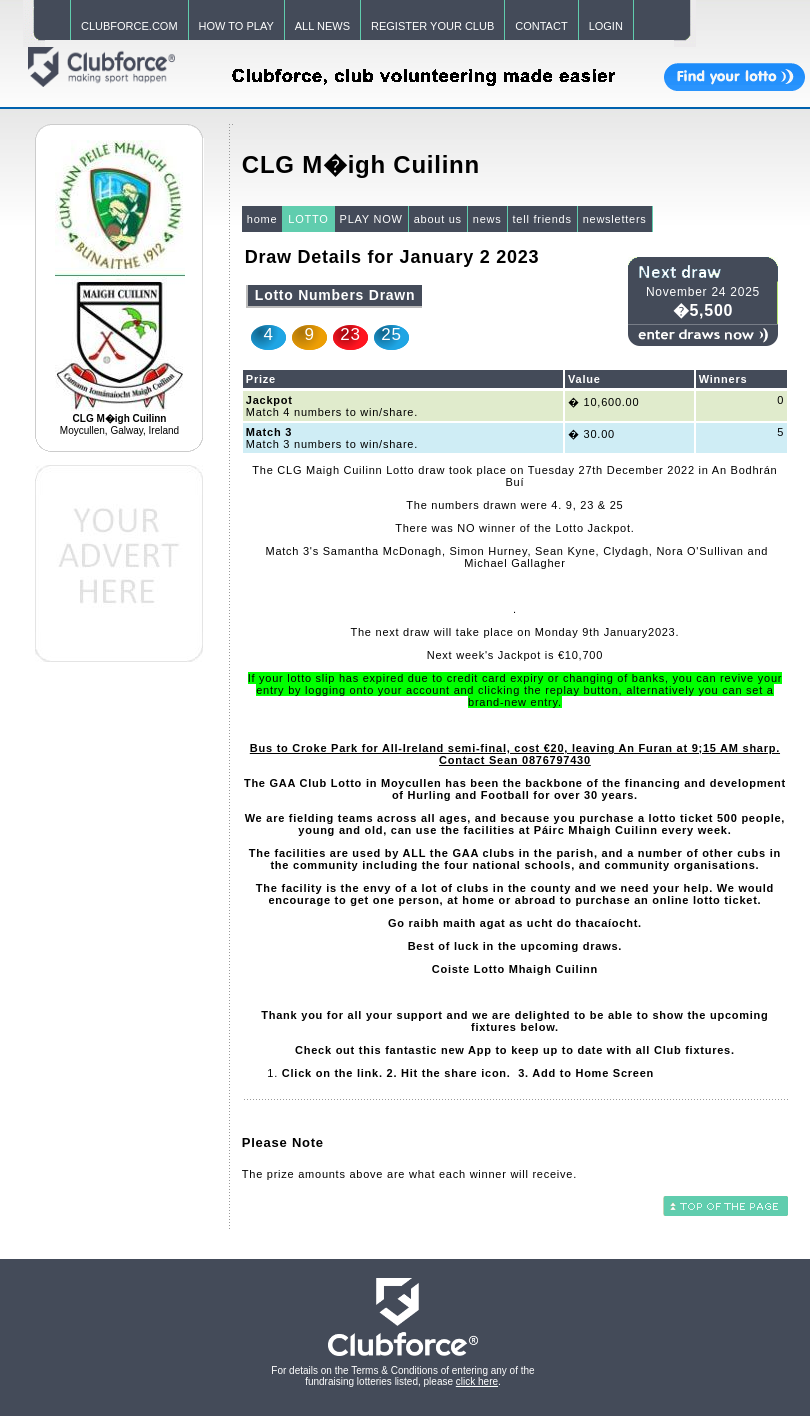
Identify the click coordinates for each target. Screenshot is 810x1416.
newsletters (615, 219)
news (487, 219)
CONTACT (541, 26)
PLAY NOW (371, 219)
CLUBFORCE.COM (129, 26)
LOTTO (308, 219)
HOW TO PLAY (236, 26)
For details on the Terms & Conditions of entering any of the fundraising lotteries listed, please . (402, 1376)
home (262, 219)
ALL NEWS (322, 26)
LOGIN (606, 26)
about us (438, 219)
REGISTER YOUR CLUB (432, 26)
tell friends (542, 219)
